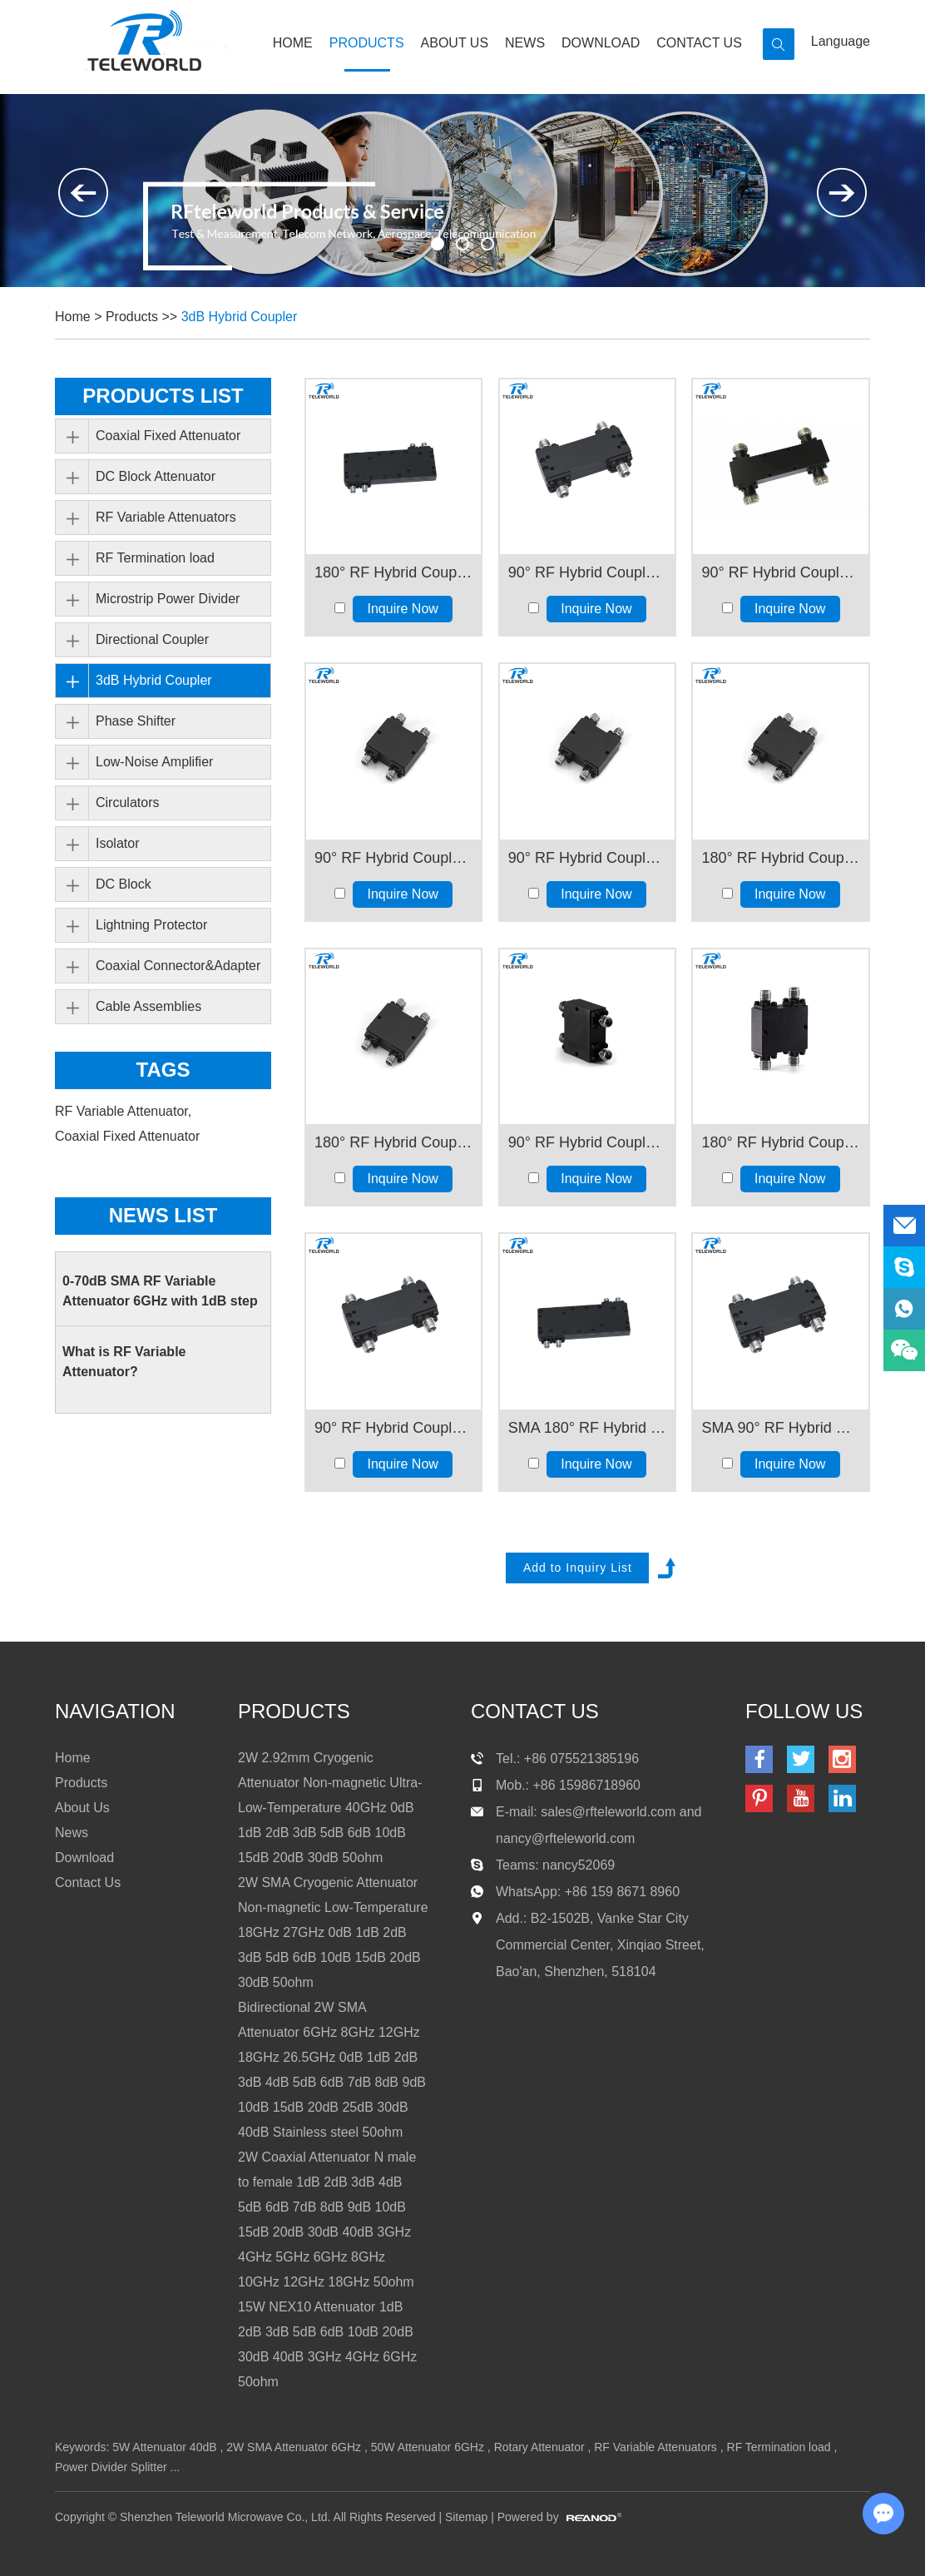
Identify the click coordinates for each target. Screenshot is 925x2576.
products (294, 1711)
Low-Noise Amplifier (154, 762)
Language (840, 41)
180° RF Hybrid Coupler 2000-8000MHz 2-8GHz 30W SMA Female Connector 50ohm (393, 572)
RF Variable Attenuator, (125, 1111)
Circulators (127, 802)
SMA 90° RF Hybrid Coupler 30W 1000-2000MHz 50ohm (780, 1427)
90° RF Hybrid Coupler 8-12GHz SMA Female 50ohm (587, 858)
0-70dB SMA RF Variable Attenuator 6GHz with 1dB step (160, 1291)
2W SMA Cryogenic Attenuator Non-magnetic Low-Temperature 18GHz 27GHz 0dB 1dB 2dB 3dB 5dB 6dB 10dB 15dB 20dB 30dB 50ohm (333, 1932)
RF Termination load (155, 558)
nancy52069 (578, 1865)
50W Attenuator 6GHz (427, 2447)
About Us (455, 43)
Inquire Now (403, 609)
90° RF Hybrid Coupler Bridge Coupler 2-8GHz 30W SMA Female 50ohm (587, 572)
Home (293, 43)
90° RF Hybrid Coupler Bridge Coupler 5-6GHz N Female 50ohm (780, 572)
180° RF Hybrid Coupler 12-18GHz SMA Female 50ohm (393, 1142)
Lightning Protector (151, 925)
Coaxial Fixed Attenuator (168, 436)
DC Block (123, 884)
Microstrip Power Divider (168, 599)
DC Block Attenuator (155, 476)
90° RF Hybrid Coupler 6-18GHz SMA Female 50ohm (393, 858)
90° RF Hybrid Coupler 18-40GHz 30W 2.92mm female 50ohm (587, 1142)
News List (163, 1215)
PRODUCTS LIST (162, 395)
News (525, 43)
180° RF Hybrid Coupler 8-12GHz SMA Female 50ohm (780, 858)
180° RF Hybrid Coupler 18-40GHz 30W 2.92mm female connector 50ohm (780, 1142)
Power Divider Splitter (111, 2467)
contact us (535, 1711)
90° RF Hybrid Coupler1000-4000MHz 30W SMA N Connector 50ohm (393, 1427)
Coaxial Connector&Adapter (178, 966)
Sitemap (466, 2517)
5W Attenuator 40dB (164, 2447)
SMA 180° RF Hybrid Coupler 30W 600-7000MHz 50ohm (587, 1427)
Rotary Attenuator (539, 2447)
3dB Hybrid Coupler (239, 317)
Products (366, 43)
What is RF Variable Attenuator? (123, 1362)
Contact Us (699, 43)
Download (600, 43)
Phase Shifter (136, 721)
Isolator (117, 843)
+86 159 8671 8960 (622, 1892)
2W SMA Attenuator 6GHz (293, 2447)
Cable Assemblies (148, 1006)
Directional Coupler (152, 639)
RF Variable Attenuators (166, 517)
